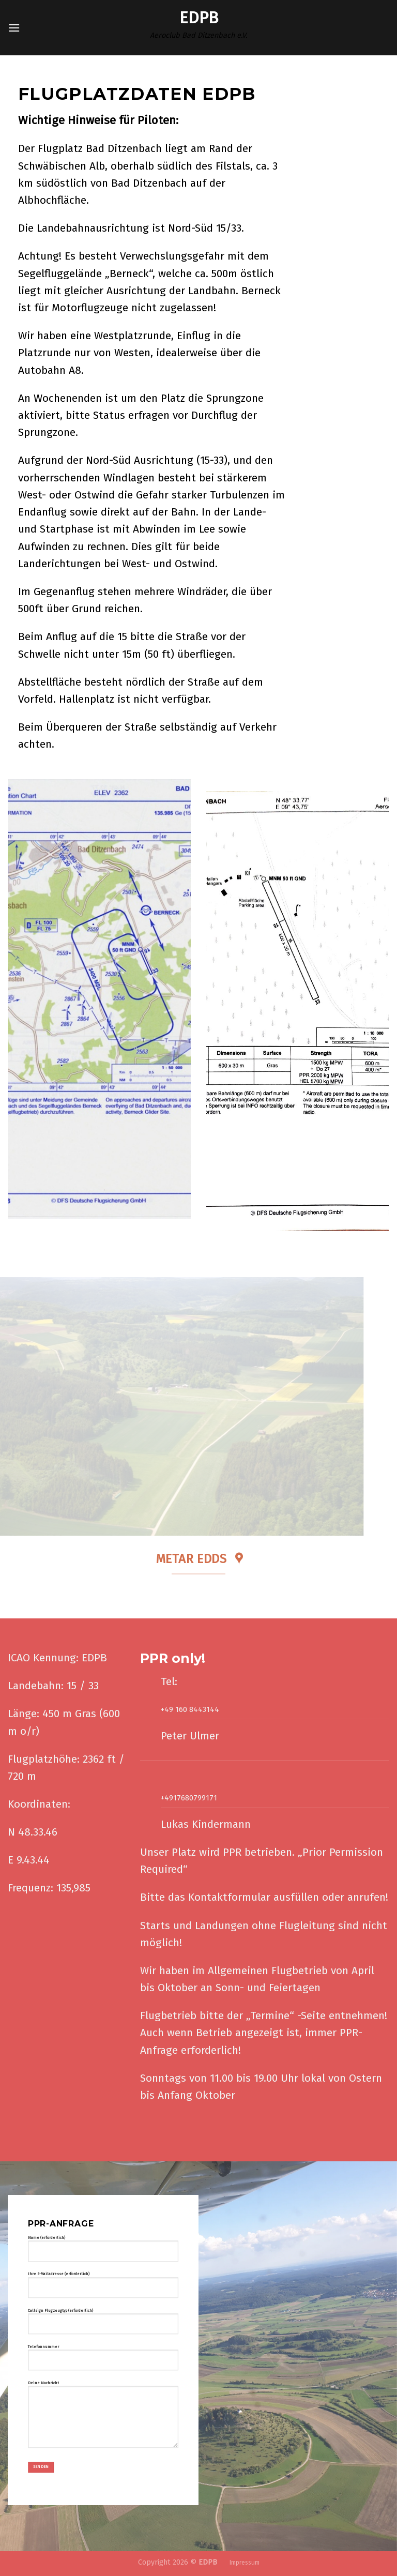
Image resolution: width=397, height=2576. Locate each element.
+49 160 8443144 (190, 1709)
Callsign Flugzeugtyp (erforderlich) (103, 2325)
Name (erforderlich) (103, 2253)
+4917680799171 (189, 1798)
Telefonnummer (103, 2361)
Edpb (198, 17)
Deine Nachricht (103, 2419)
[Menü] (14, 27)
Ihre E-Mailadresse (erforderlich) (103, 2289)
